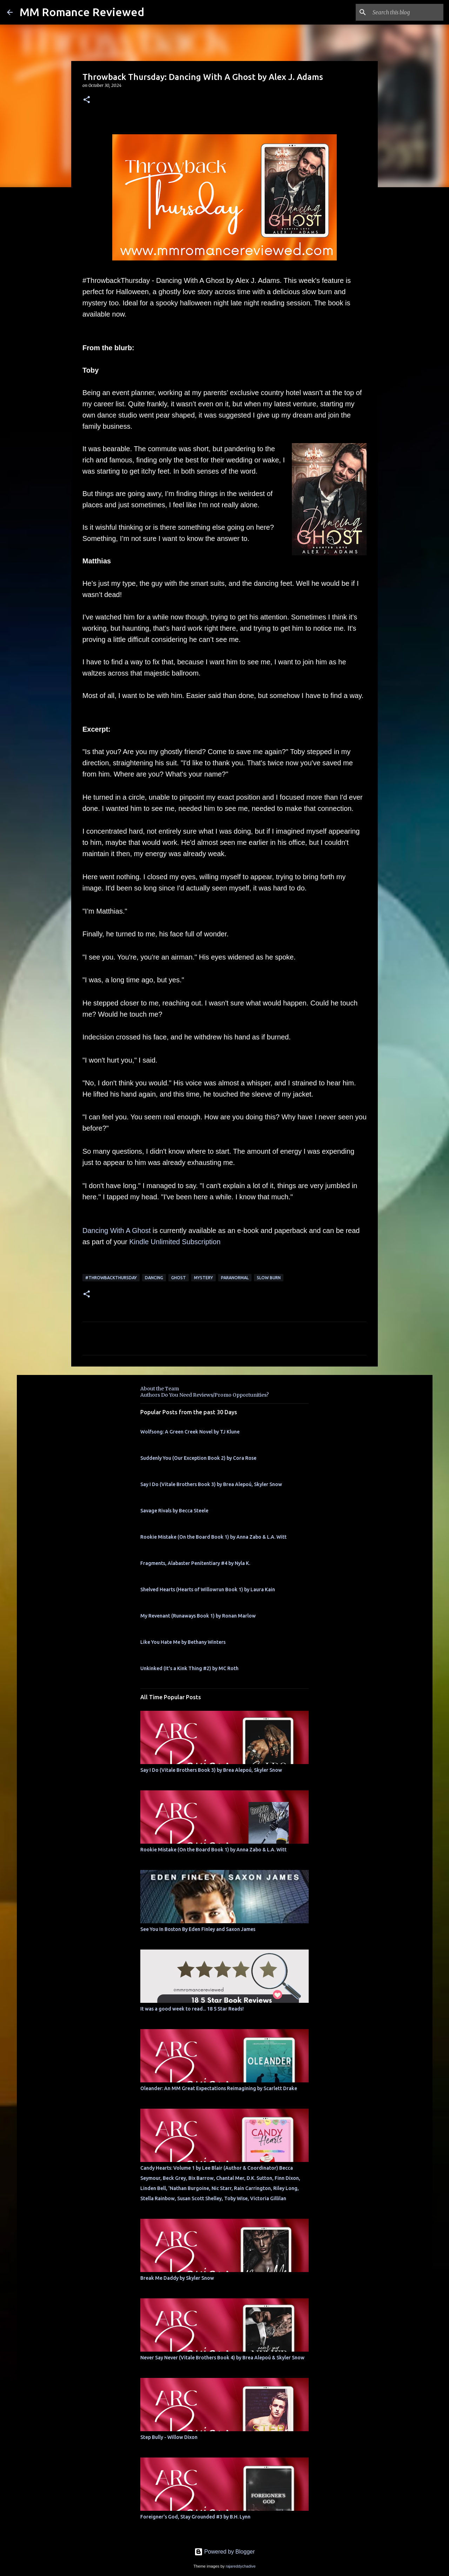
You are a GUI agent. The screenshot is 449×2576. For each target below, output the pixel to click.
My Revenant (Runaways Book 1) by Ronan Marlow (198, 1616)
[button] (86, 100)
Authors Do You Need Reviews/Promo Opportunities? (204, 1395)
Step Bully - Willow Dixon (168, 2437)
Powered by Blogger (224, 2552)
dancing (154, 1277)
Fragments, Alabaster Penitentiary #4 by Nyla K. (195, 1563)
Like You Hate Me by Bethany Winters (183, 1642)
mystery (203, 1277)
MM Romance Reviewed (82, 12)
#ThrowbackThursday (111, 1277)
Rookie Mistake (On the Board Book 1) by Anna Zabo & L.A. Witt (213, 1537)
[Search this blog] (406, 12)
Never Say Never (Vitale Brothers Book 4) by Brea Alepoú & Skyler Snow (222, 2357)
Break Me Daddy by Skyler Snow (177, 2278)
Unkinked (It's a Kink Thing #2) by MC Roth (189, 1668)
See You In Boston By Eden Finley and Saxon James (197, 1929)
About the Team (159, 1388)
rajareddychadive (240, 2566)
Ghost (178, 1277)
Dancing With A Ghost (116, 1230)
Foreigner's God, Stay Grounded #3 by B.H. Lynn (195, 2517)
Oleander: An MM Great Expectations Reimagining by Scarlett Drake (218, 2088)
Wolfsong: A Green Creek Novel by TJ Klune (190, 1432)
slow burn (269, 1277)
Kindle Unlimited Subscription (174, 1242)
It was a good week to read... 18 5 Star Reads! (192, 2009)
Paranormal (235, 1277)
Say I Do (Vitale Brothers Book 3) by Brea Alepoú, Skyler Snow (211, 1484)
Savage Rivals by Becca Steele (174, 1510)
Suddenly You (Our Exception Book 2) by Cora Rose (198, 1458)
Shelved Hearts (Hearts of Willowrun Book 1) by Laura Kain (207, 1589)
